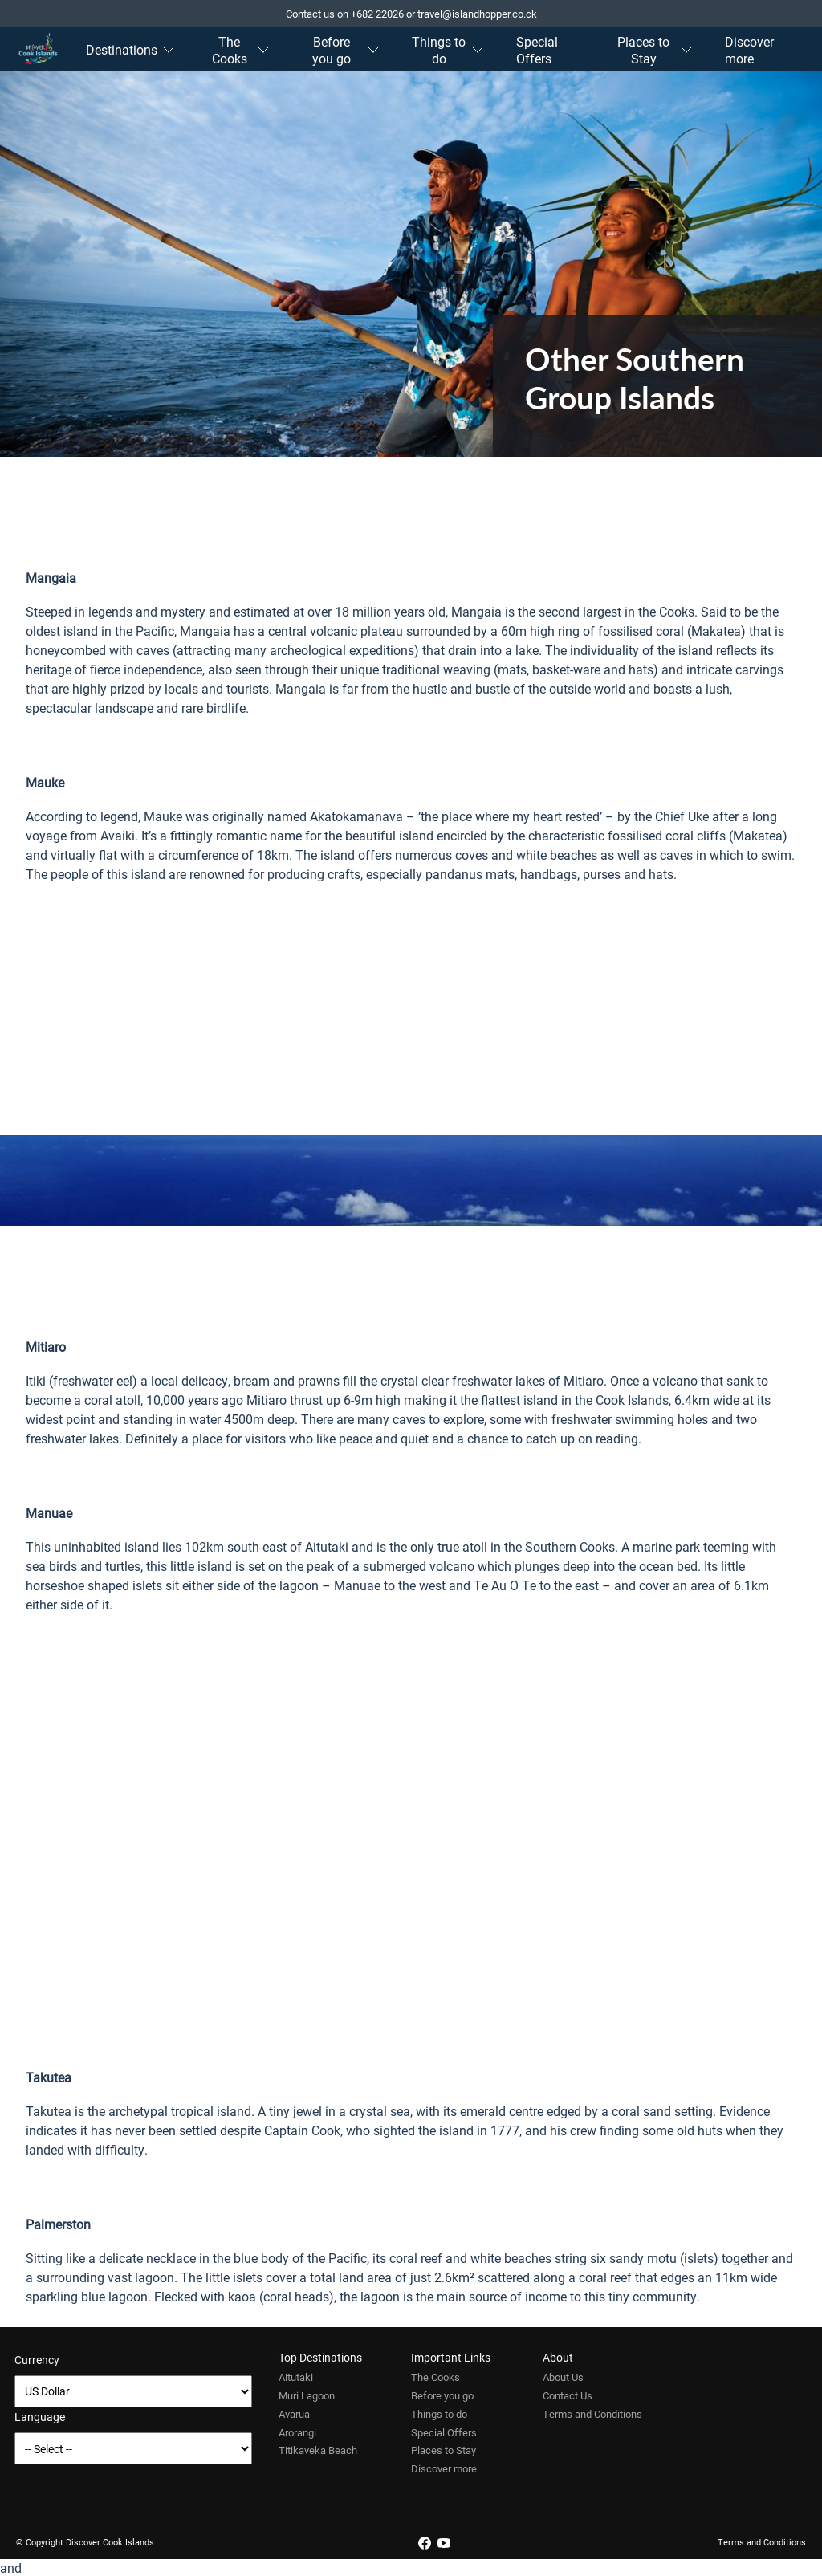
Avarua (294, 2414)
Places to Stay (654, 50)
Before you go (346, 50)
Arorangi (297, 2432)
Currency (36, 2359)
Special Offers (537, 50)
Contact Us (567, 2395)
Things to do (447, 50)
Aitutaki (296, 2377)
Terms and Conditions (592, 2414)
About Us (563, 2377)
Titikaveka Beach (318, 2450)
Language (39, 2416)
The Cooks (241, 50)
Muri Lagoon (307, 2395)
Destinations (130, 49)
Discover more (749, 50)
